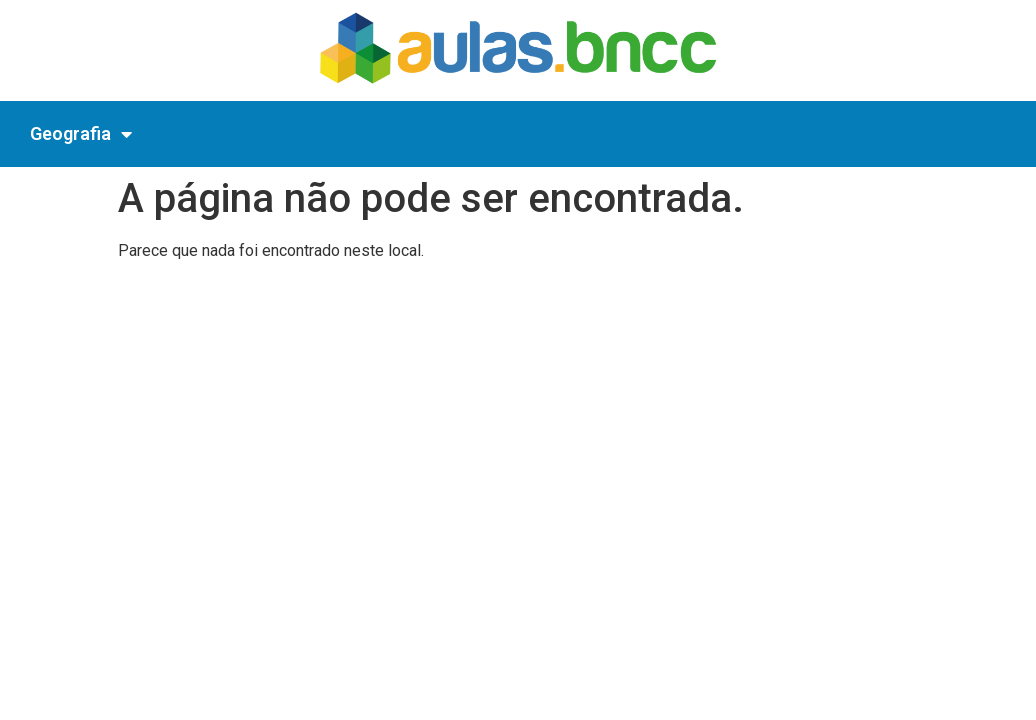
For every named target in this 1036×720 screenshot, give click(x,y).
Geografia (81, 134)
